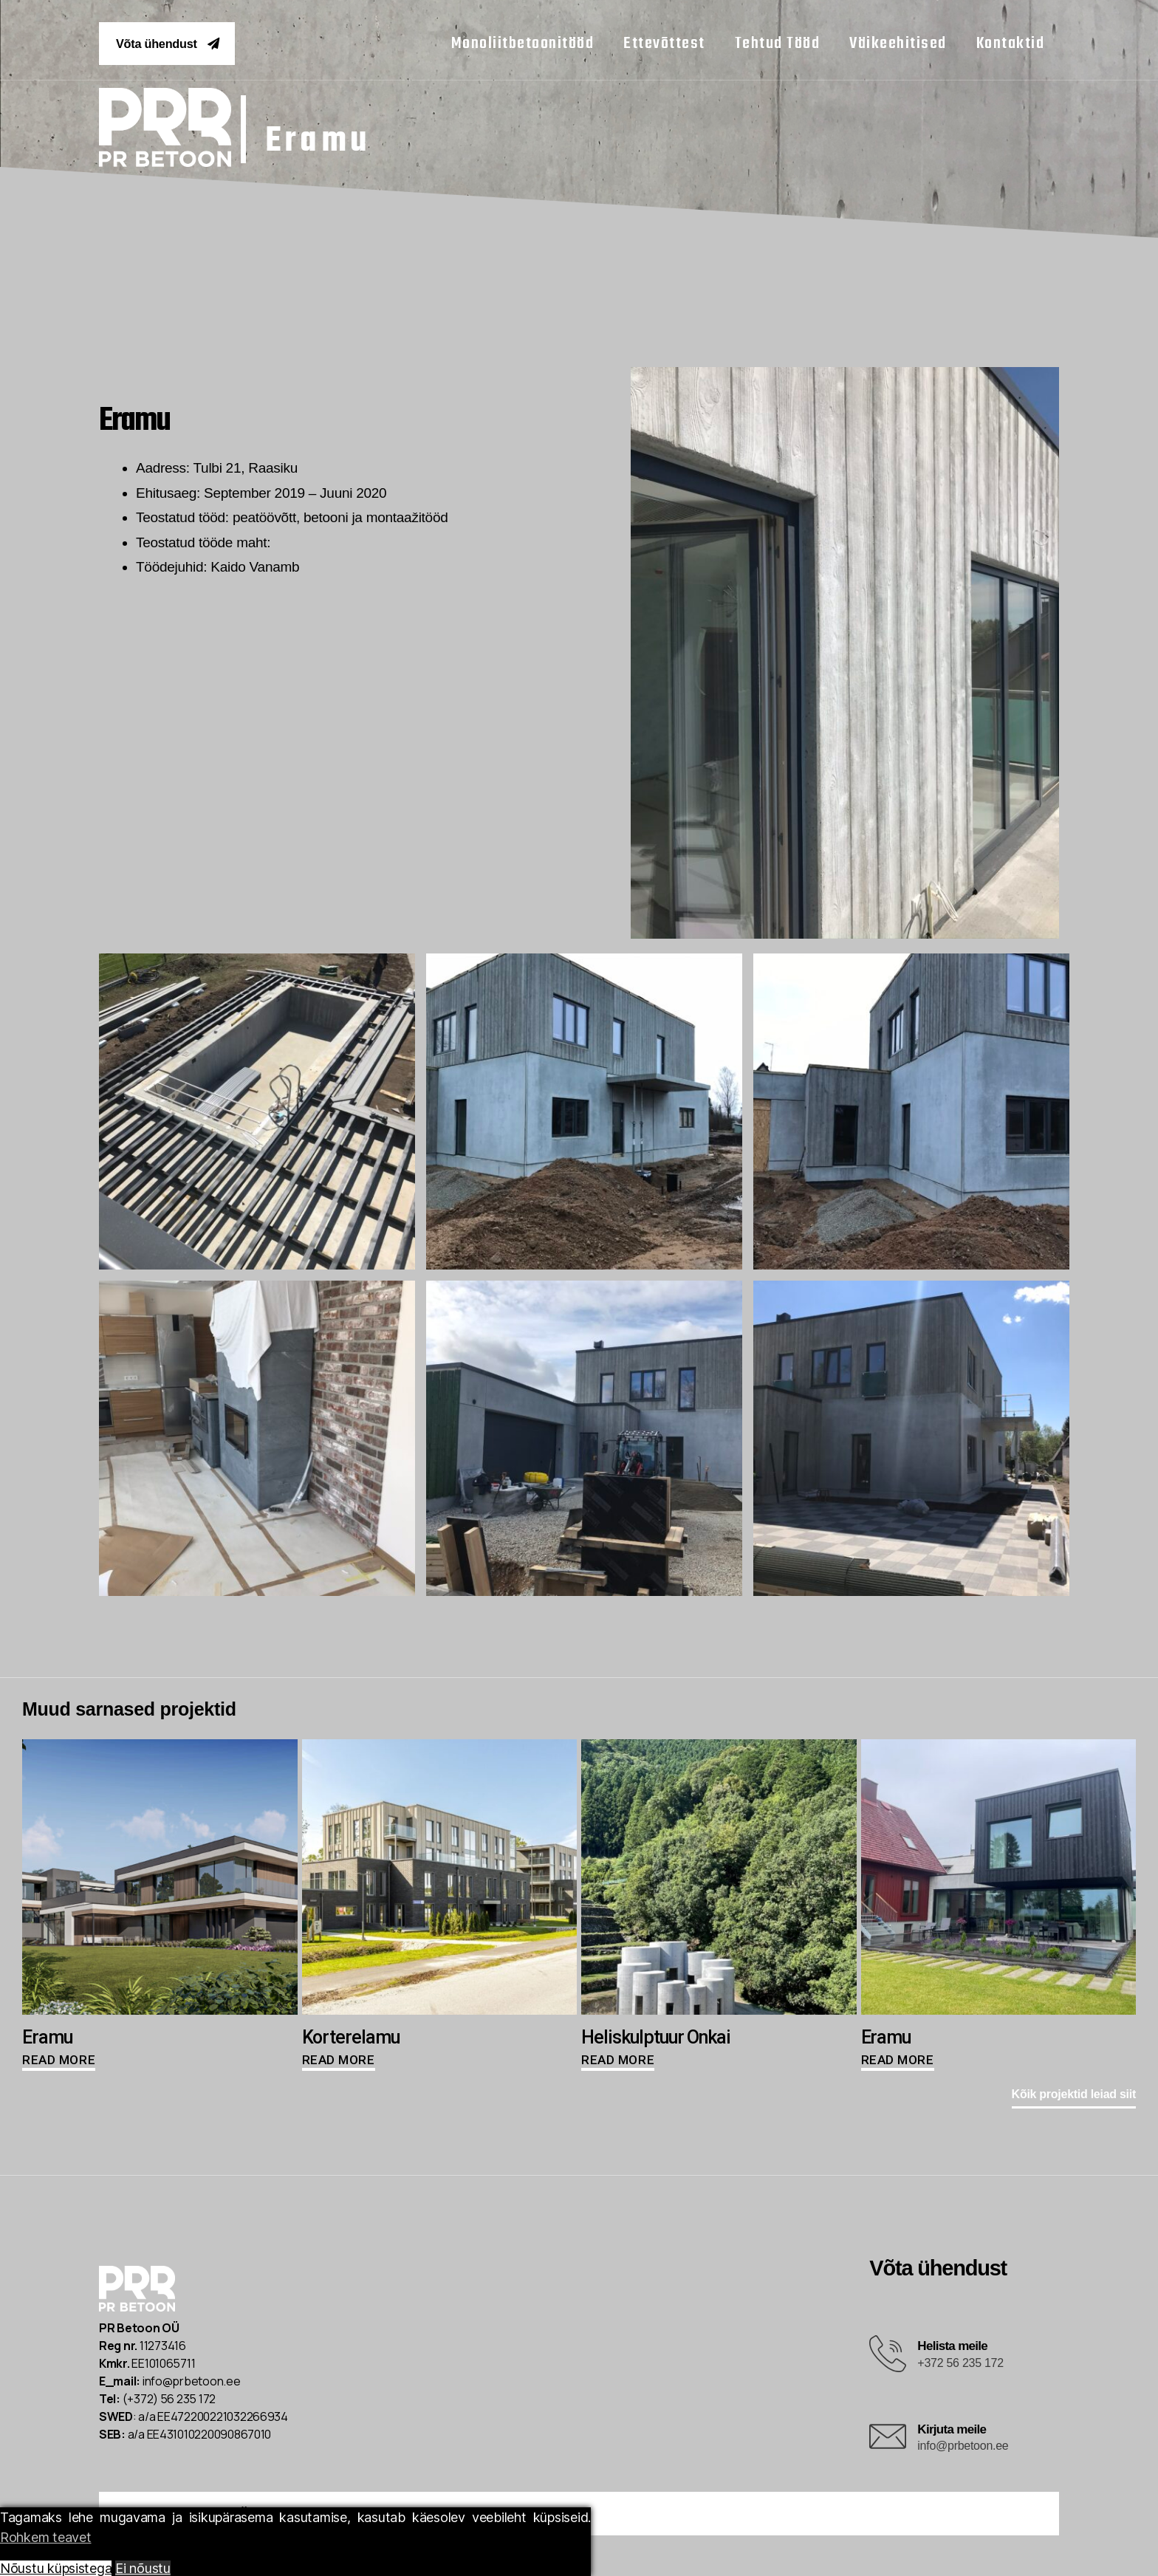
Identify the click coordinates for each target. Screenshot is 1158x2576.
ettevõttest (664, 45)
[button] (181, 45)
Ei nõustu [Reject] (143, 2568)
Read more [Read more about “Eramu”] (58, 2063)
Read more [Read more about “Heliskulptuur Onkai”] (617, 2063)
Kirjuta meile (951, 2432)
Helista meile (952, 2350)
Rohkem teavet (46, 2537)
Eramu (341, 139)
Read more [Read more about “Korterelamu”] (338, 2063)
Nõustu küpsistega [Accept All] (56, 2568)
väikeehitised (898, 45)
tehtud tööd (777, 45)
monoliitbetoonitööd (523, 45)
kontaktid (1010, 45)
